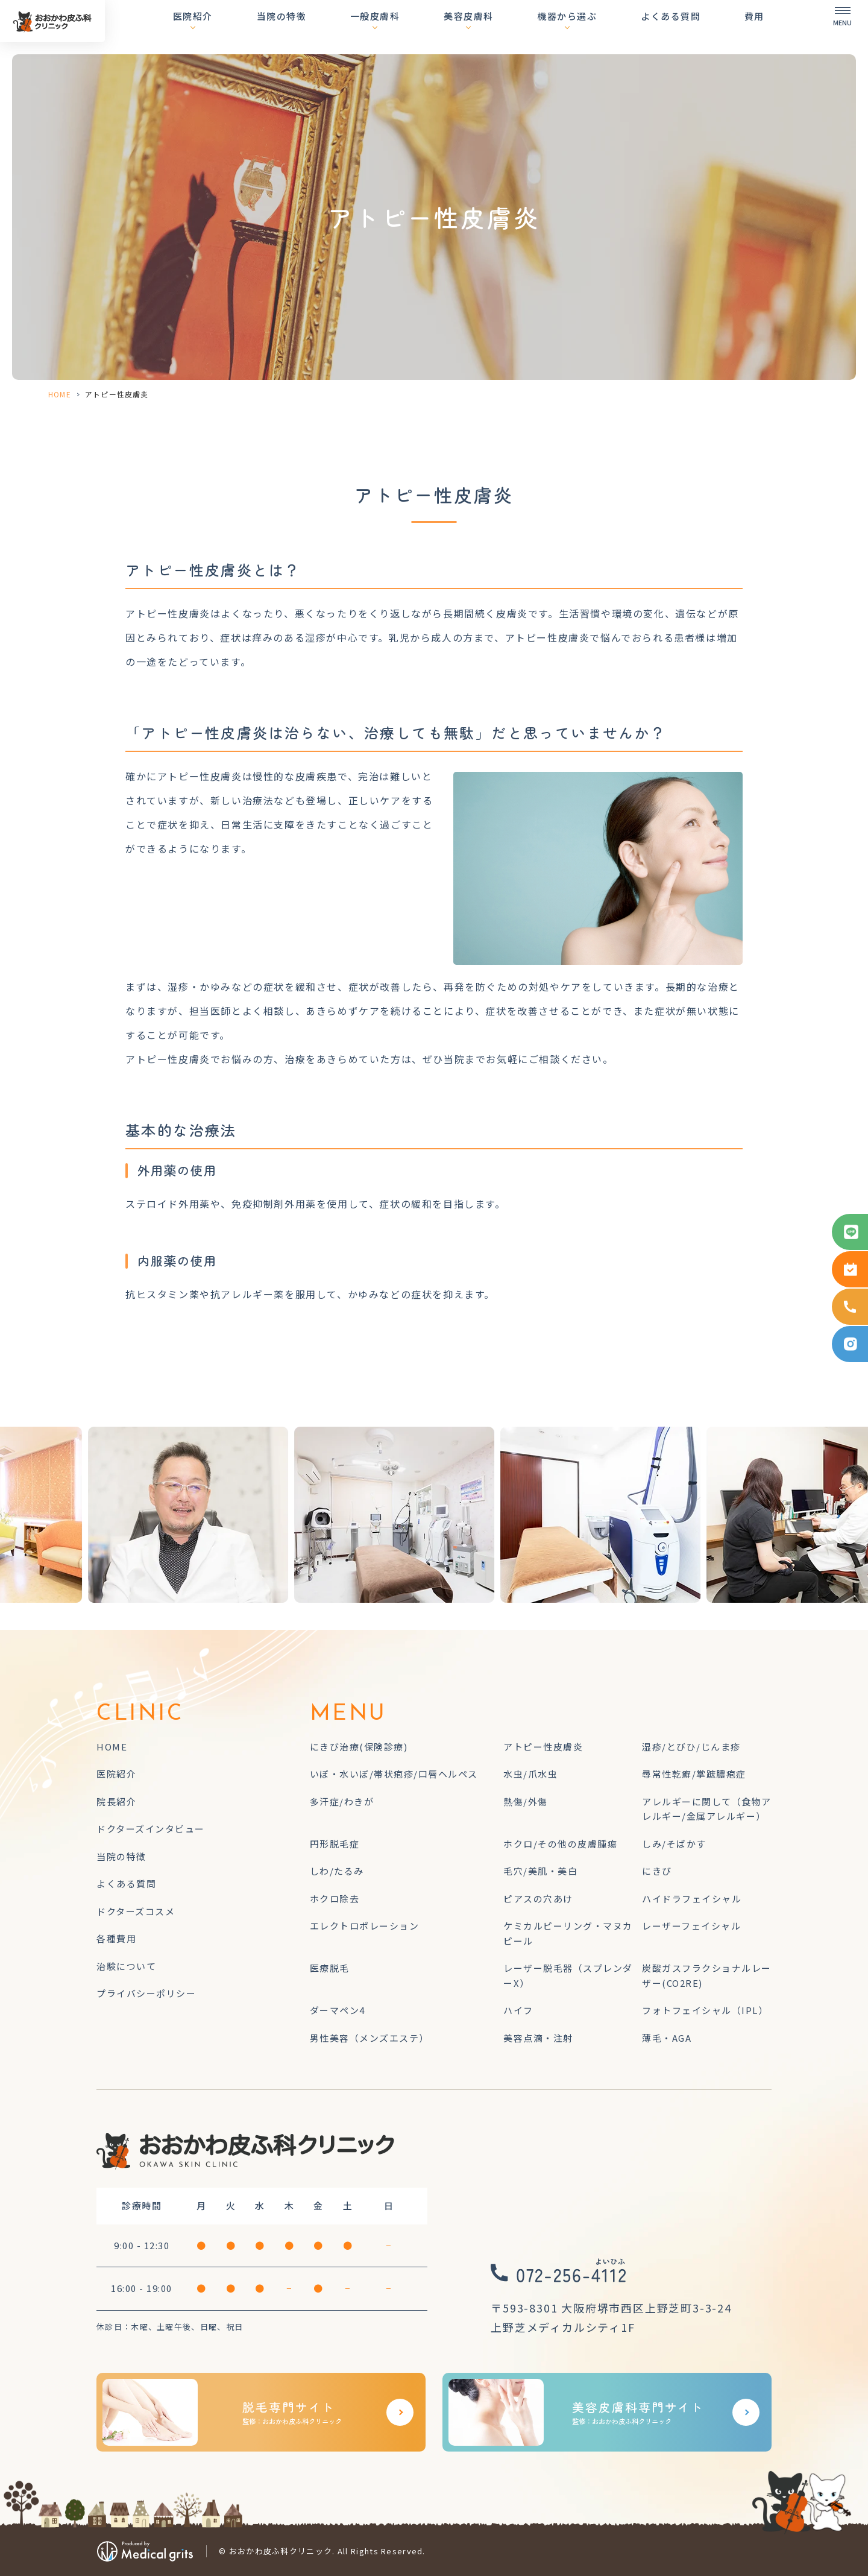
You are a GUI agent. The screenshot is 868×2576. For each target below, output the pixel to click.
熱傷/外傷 (525, 1801)
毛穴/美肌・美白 (540, 1870)
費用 (754, 27)
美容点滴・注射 (538, 2037)
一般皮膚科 (417, 27)
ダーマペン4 (337, 2010)
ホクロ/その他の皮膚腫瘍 (560, 1843)
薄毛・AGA (666, 2037)
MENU (348, 1714)
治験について (126, 1966)
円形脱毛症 (335, 1843)
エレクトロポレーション (365, 1925)
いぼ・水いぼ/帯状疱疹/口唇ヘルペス (394, 1773)
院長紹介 (116, 1801)
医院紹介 (255, 27)
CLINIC (140, 1714)
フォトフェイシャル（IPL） (705, 2010)
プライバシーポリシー (146, 1993)
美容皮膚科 (500, 27)
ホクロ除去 (335, 1898)
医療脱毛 (330, 1968)
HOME (59, 394)
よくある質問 (681, 27)
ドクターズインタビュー (150, 1828)
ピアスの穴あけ (538, 1898)
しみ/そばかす (674, 1843)
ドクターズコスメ (135, 1911)
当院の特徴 (333, 27)
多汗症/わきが (342, 1801)
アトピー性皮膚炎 (543, 1746)
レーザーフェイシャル (691, 1925)
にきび (657, 1870)
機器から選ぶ (588, 27)
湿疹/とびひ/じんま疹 (691, 1746)
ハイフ (518, 2010)
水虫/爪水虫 (530, 1773)
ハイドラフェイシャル (691, 1898)
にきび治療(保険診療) (359, 1746)
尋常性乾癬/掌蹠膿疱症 (694, 1773)
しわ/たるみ (337, 1870)
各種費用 (116, 1938)
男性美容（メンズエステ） (369, 2037)
